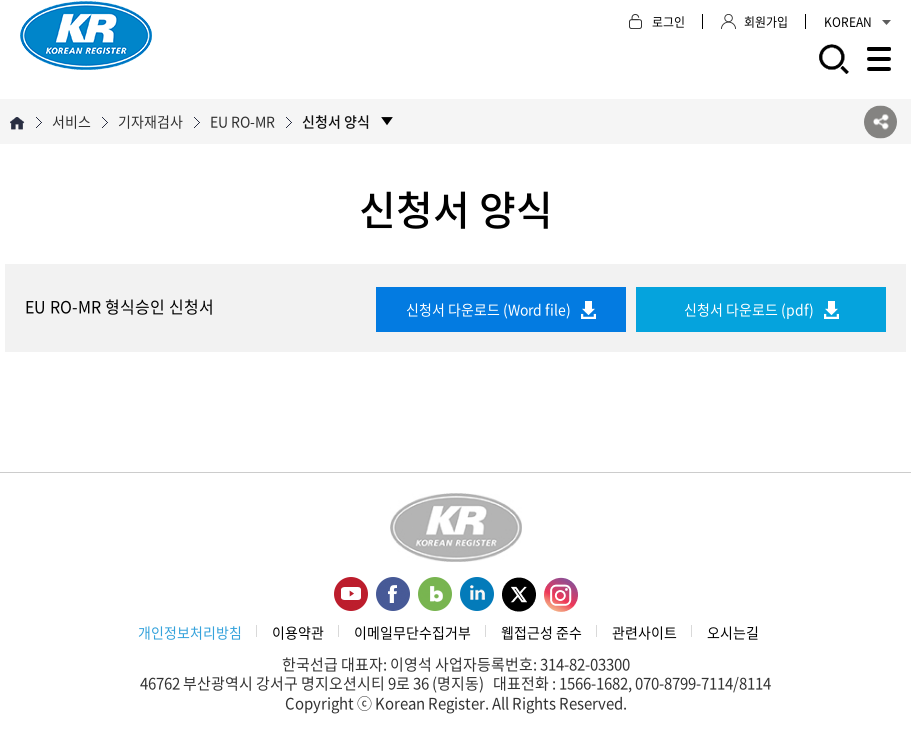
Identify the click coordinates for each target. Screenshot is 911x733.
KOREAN (857, 22)
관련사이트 (644, 632)
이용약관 (298, 632)
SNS (880, 121)
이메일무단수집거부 (412, 632)
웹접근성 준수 (541, 632)
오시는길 (733, 632)
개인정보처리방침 (190, 632)
